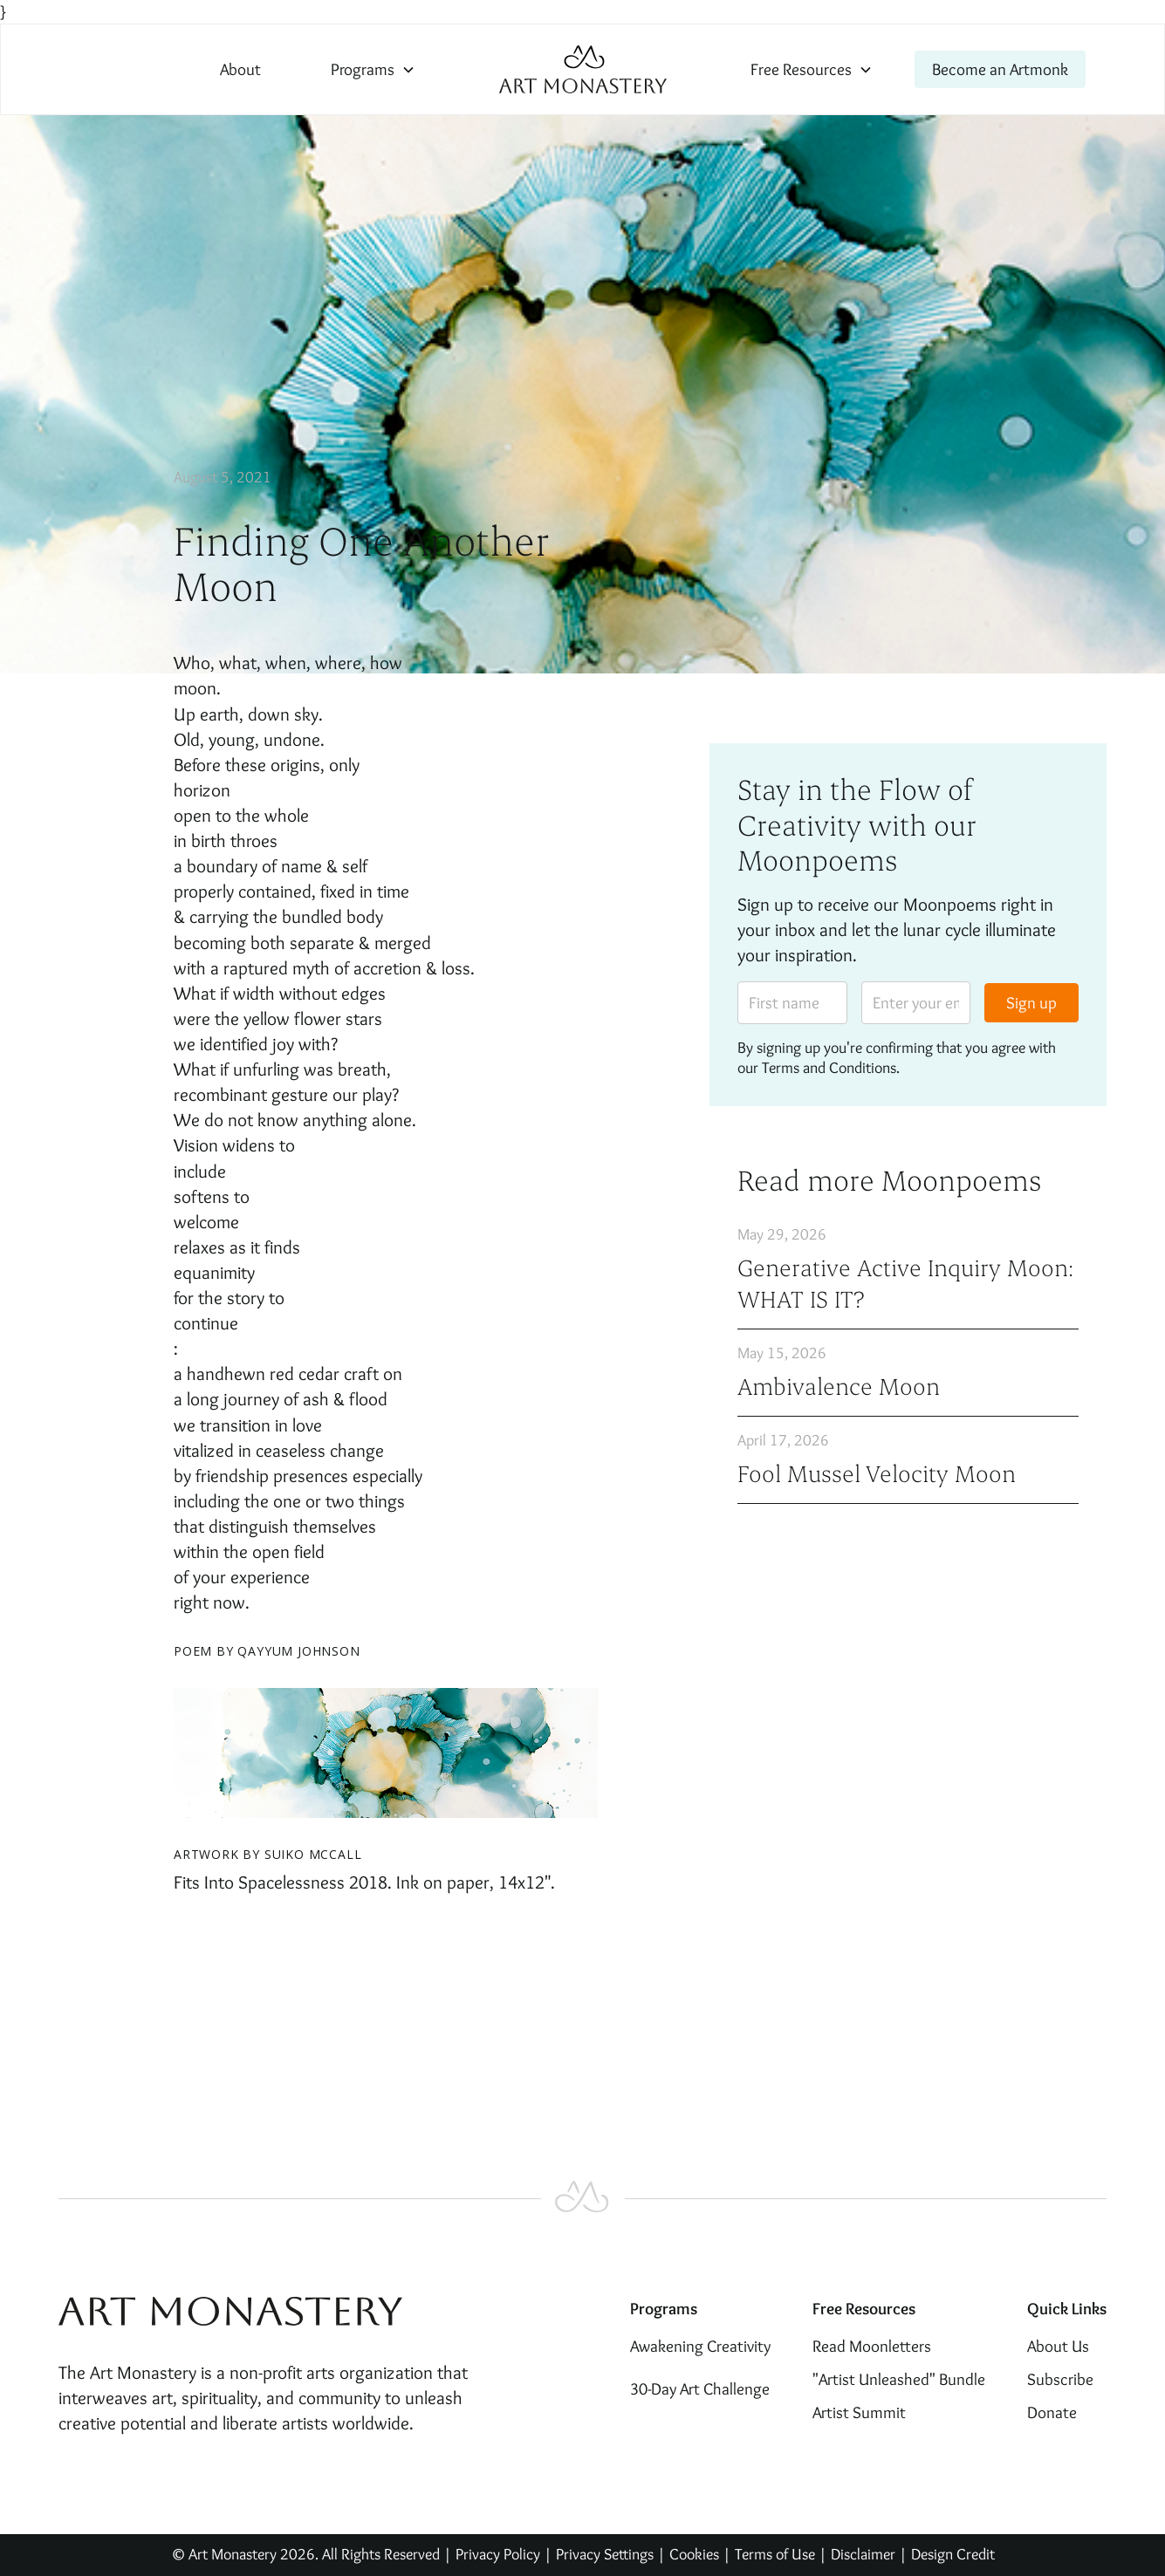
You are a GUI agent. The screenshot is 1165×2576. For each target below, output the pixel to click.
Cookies (694, 2554)
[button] (373, 69)
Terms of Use (775, 2554)
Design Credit (953, 2554)
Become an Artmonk (1000, 68)
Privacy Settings (605, 2554)
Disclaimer (865, 2554)
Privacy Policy (498, 2554)
